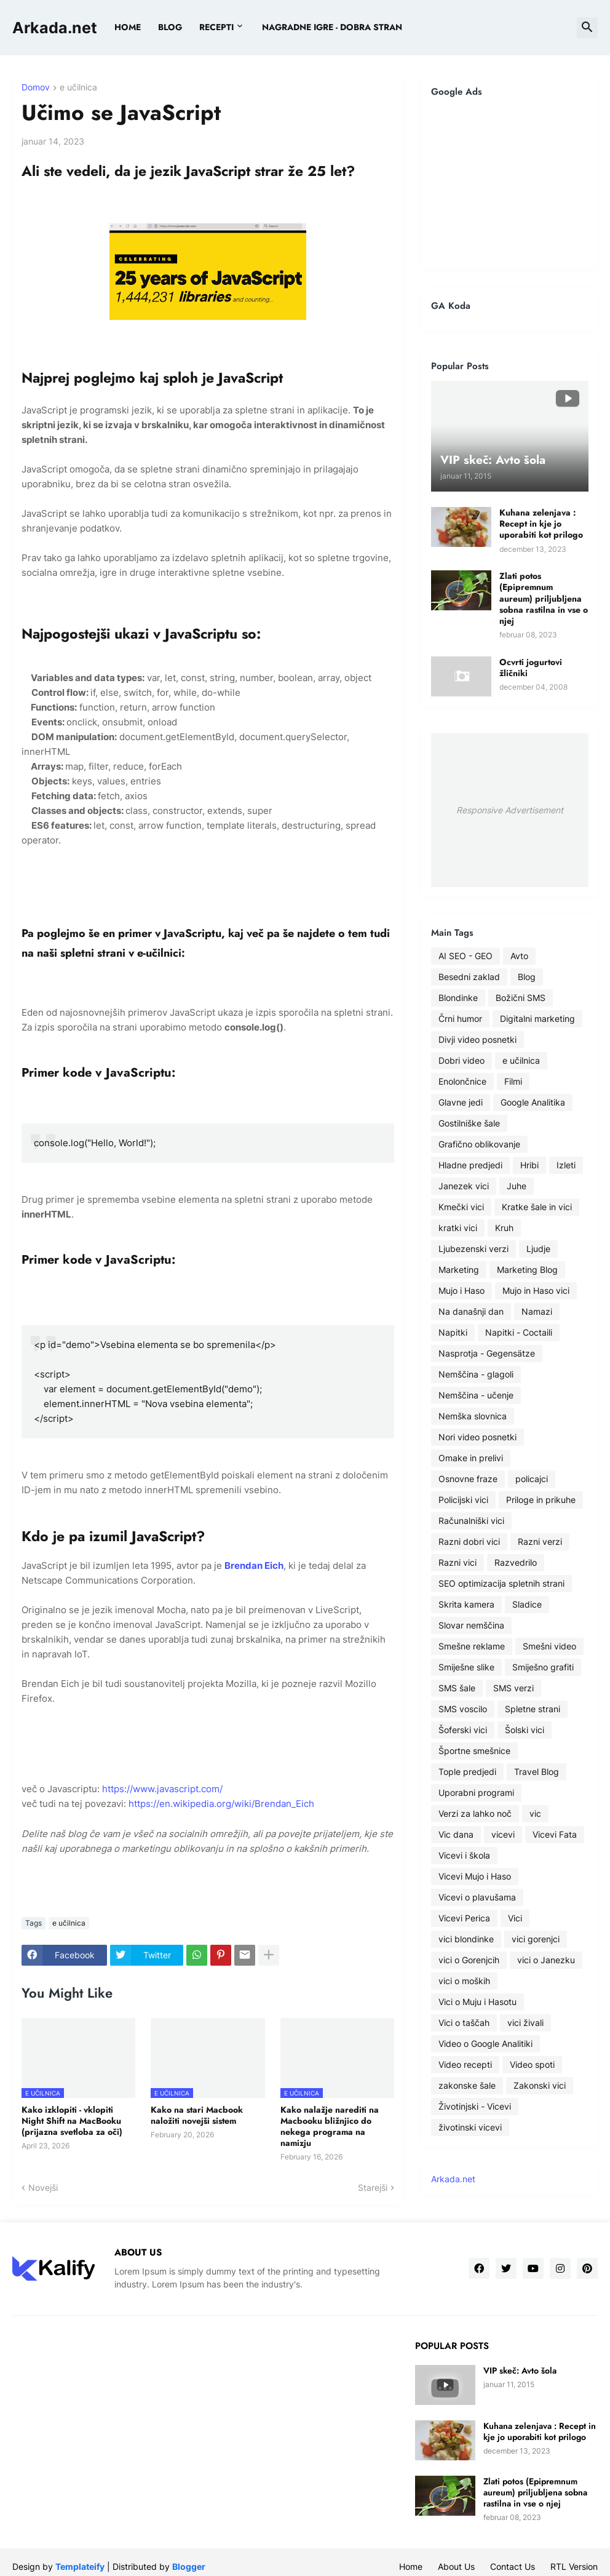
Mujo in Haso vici (535, 1290)
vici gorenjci (536, 1939)
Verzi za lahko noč (475, 1813)
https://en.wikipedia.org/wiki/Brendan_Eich (221, 1803)
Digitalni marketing (537, 1018)
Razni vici (457, 1562)
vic (535, 1813)
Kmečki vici (461, 1207)
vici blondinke (466, 1939)
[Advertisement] (509, 183)
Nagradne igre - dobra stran (332, 27)
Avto (519, 956)
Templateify (80, 2566)
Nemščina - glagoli (475, 1374)
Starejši (372, 2187)
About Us (456, 2566)
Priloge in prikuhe (541, 1499)
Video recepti (465, 2064)
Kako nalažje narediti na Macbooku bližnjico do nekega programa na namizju (329, 2126)
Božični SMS (520, 997)
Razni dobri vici (469, 1541)
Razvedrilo (515, 1562)
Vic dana (455, 1834)
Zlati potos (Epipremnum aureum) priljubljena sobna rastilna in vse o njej (543, 598)
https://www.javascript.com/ (162, 1789)
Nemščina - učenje (475, 1395)
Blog (527, 976)
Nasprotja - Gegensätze (486, 1353)
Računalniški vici (471, 1520)
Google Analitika (533, 1102)
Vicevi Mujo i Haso (474, 1876)
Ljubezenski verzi (473, 1248)
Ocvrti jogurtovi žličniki (530, 667)
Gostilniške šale (469, 1123)
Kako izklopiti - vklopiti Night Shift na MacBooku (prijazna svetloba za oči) (72, 2121)
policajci (531, 1478)
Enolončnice (462, 1081)
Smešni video (549, 1646)
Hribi (529, 1165)
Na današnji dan (471, 1311)
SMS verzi (513, 1688)
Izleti (566, 1165)
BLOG (170, 27)
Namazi (536, 1311)
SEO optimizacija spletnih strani (501, 1583)
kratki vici (457, 1227)
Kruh (504, 1227)
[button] (587, 27)
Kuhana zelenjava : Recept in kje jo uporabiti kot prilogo (541, 524)
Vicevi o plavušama (477, 1897)
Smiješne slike (466, 1667)
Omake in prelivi (470, 1458)
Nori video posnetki (477, 1437)
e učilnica (78, 87)
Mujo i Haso (461, 1290)
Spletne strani (532, 1709)
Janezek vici (463, 1186)
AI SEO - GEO (465, 956)
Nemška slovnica (472, 1416)
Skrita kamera (466, 1604)
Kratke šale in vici (537, 1207)
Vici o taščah (463, 2022)
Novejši (43, 2187)
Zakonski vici (539, 2085)
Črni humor (460, 1018)
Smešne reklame (471, 1646)
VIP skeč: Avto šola (520, 2370)
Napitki (452, 1332)
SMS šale (456, 1688)
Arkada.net (54, 27)
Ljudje (538, 1248)
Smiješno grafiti (543, 1667)
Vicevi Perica (464, 1918)
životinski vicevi (470, 2127)
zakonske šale (467, 2085)
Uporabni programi (476, 1792)
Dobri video (461, 1060)
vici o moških (464, 1981)
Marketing (458, 1269)
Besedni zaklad (469, 976)
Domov (36, 87)
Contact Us (512, 2566)
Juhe (516, 1186)
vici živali (525, 2022)
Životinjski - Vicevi (474, 2106)
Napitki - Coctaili (518, 1332)
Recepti (216, 27)
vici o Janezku (546, 1960)
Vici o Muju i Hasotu (477, 2001)
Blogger (188, 2566)
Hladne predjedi (470, 1165)
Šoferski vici (462, 1730)
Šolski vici (524, 1730)
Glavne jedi (460, 1102)
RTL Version (574, 2566)
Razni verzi (540, 1541)
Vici (515, 1918)
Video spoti (532, 2064)
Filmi (513, 1081)
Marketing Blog (527, 1269)
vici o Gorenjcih (468, 1960)
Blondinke (458, 997)
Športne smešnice (474, 1750)
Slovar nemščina (471, 1625)
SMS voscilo (462, 1709)
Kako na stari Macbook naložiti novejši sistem (197, 2115)
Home (127, 27)
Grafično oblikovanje (479, 1144)
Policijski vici (463, 1499)
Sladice (527, 1604)
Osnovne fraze (467, 1478)
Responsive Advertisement (509, 810)
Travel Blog (536, 1771)
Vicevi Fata (555, 1834)
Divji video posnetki (477, 1039)
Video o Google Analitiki (485, 2043)
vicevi (503, 1834)
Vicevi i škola (464, 1855)
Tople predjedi (467, 1771)
